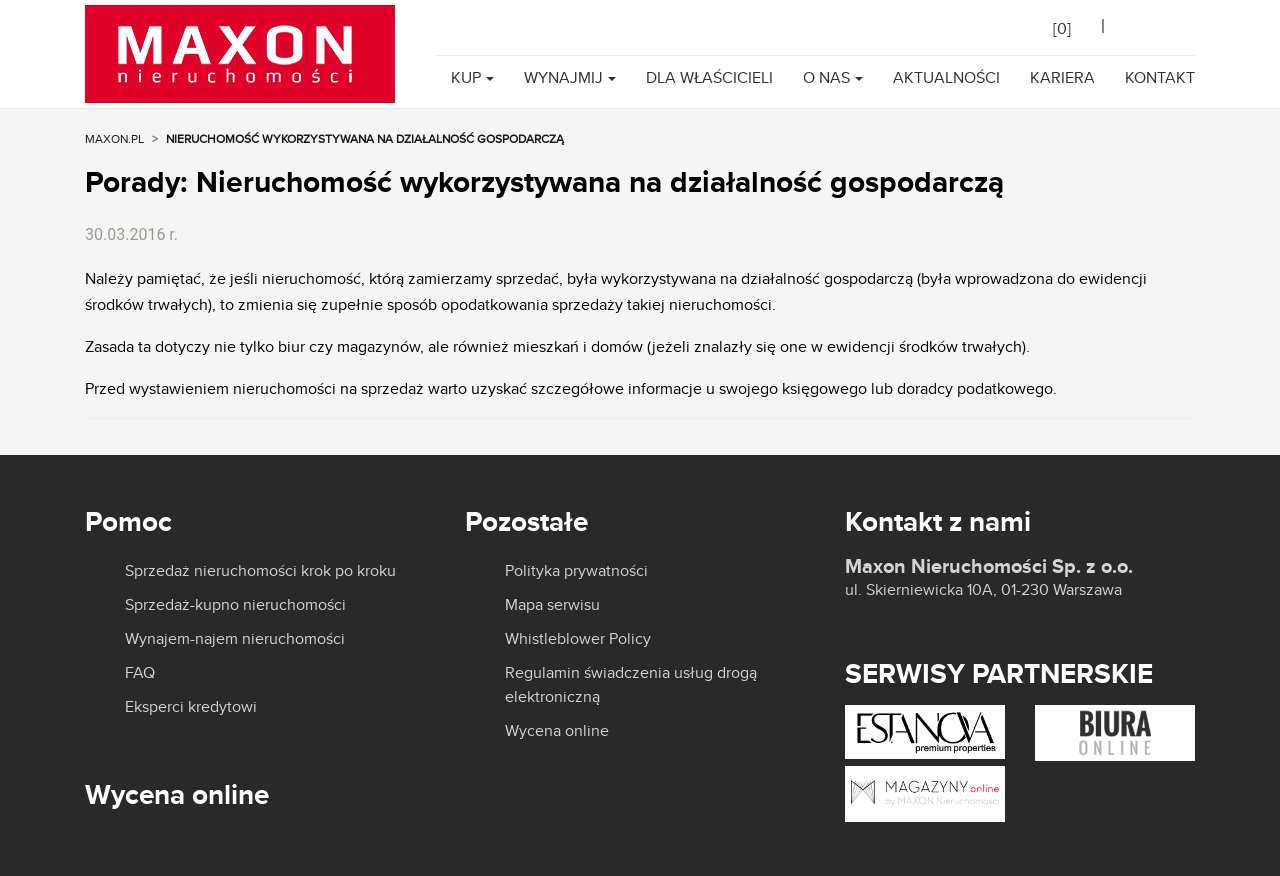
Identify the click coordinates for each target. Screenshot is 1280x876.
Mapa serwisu (552, 605)
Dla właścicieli (709, 77)
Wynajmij (563, 77)
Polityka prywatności (576, 571)
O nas (826, 77)
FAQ (140, 673)
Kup (466, 77)
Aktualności (946, 77)
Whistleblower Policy (578, 639)
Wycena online (557, 731)
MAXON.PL (114, 138)
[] (1062, 28)
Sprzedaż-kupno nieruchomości (235, 605)
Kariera (1062, 77)
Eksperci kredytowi (191, 707)
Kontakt (1160, 77)
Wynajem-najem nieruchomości (235, 639)
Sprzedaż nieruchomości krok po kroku (260, 571)
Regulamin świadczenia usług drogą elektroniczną (631, 684)
